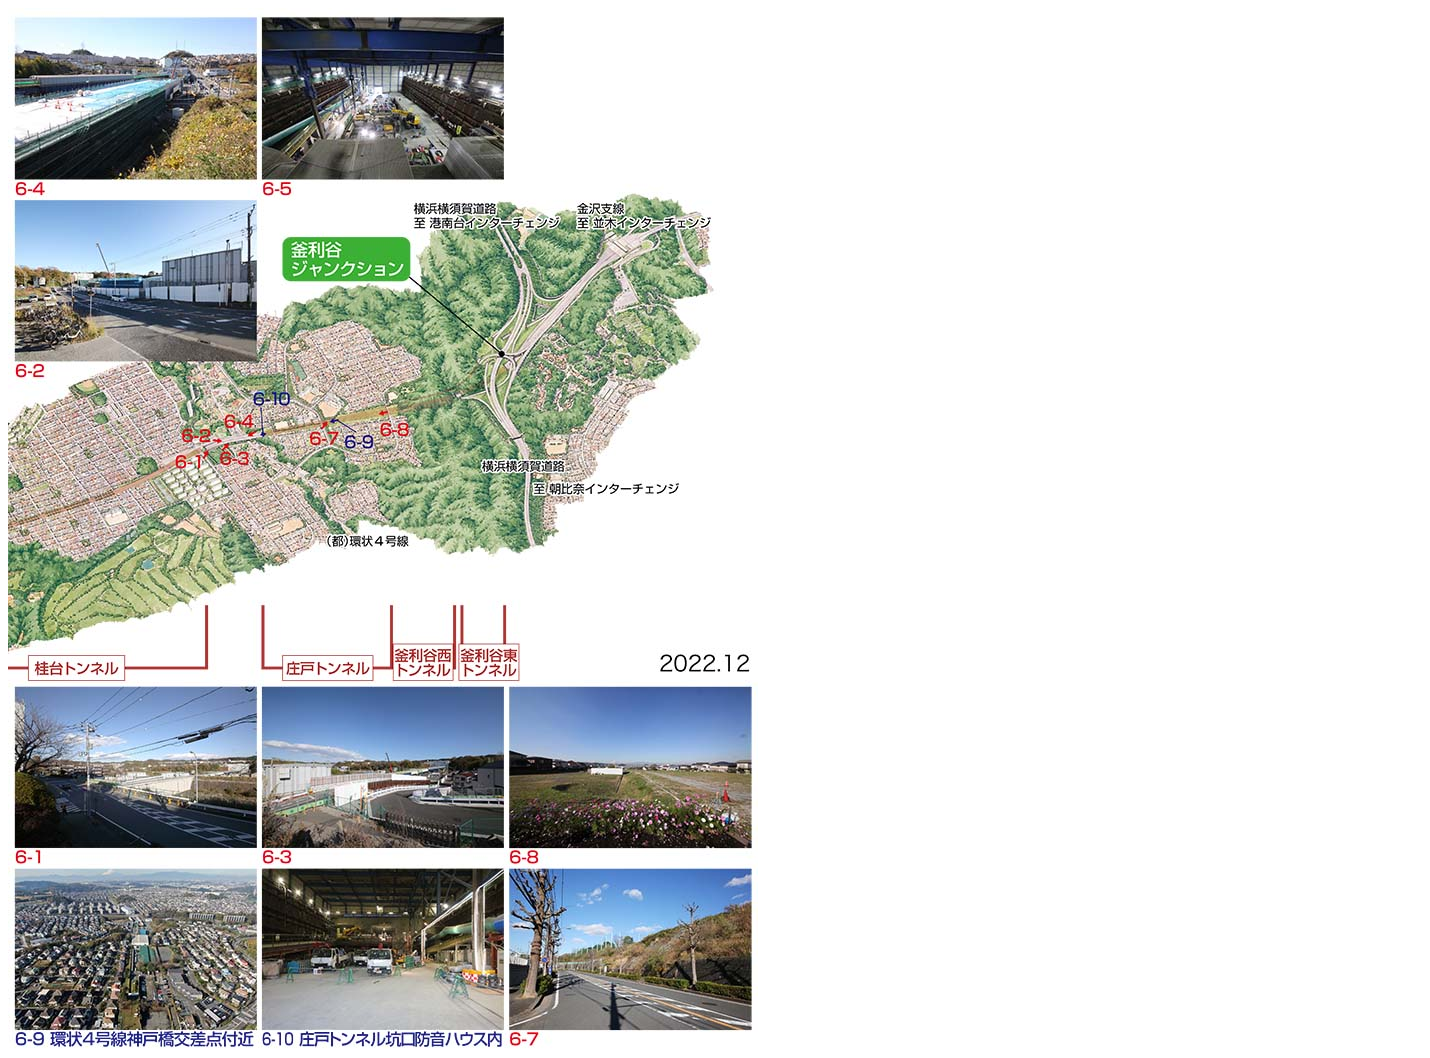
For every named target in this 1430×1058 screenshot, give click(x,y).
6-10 (381, 947)
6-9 (134, 947)
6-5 (381, 97)
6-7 (629, 947)
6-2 (134, 279)
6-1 (134, 765)
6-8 (629, 765)
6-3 (381, 765)
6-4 (134, 97)
